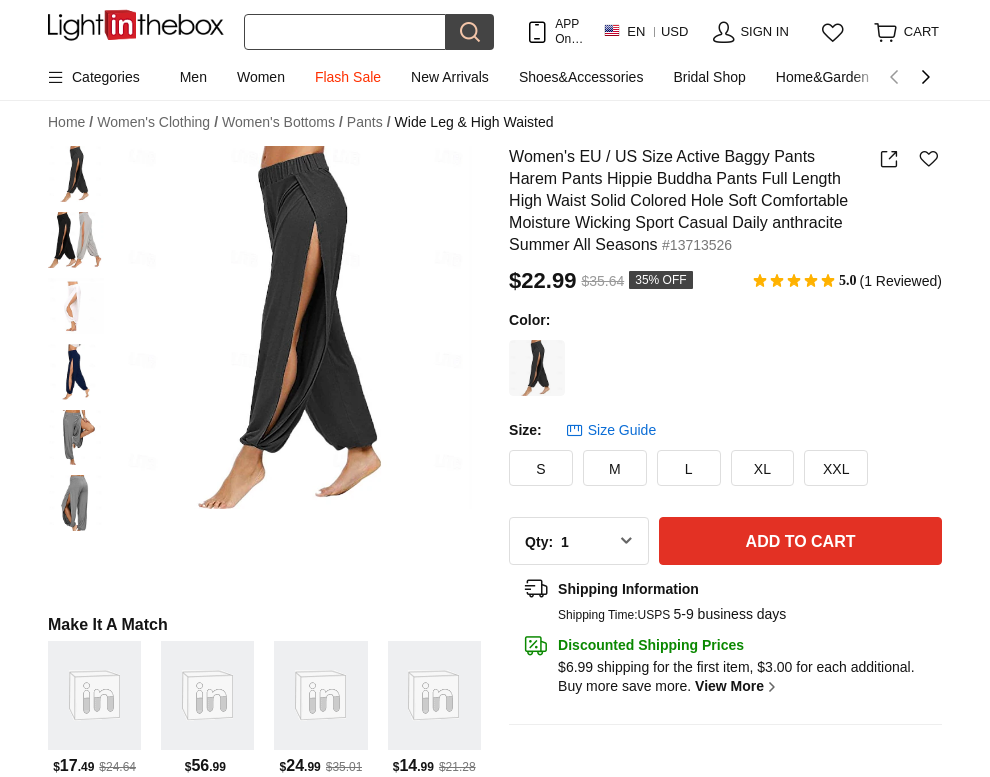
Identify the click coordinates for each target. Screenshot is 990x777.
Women (261, 77)
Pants (369, 122)
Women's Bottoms (282, 122)
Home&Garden (822, 77)
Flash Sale (348, 77)
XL (762, 469)
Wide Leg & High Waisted (474, 122)
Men (193, 77)
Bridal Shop (709, 77)
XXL (836, 469)
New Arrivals (450, 77)
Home (70, 122)
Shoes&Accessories (581, 77)
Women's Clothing (157, 122)
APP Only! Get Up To (569, 31)
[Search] (345, 32)
